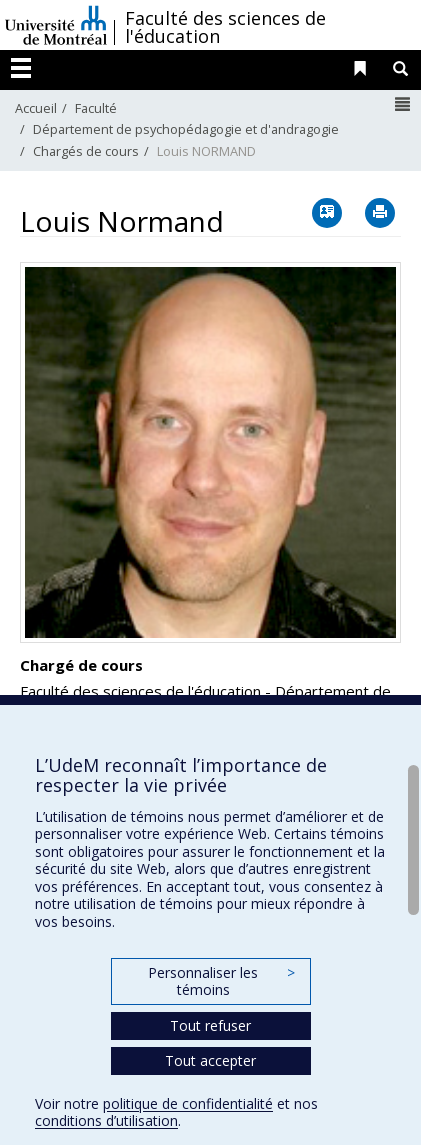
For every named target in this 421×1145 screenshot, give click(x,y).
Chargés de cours (86, 151)
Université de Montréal (56, 25)
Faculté (96, 108)
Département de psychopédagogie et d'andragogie (186, 129)
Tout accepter (210, 1060)
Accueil (36, 108)
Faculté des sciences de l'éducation (225, 27)
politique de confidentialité (188, 1103)
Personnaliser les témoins (221, 981)
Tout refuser (210, 1025)
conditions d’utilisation (106, 1120)
